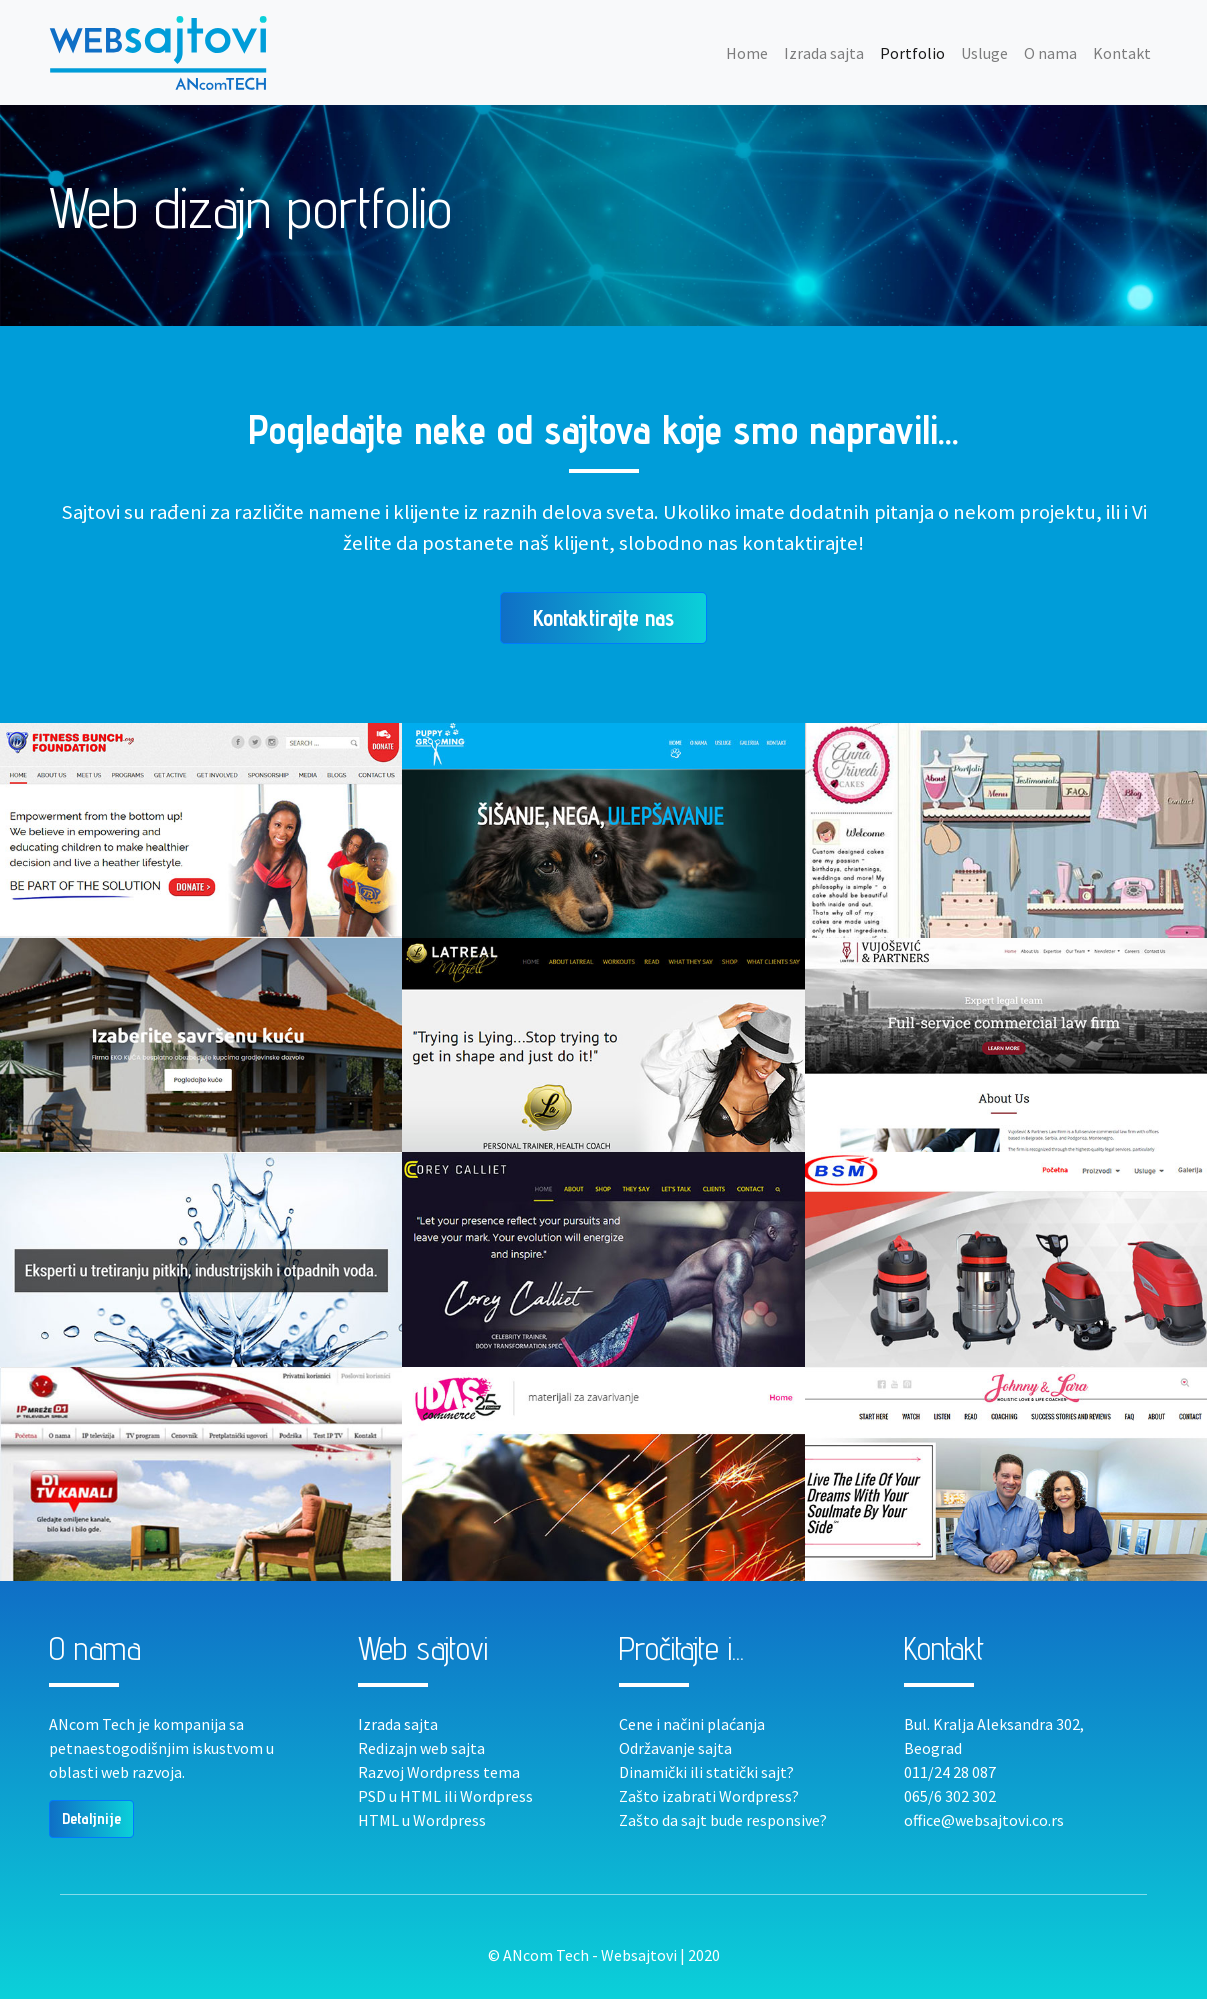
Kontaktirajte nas (603, 617)
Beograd (933, 1748)
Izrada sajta (824, 53)
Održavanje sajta (675, 1748)
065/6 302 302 (950, 1796)
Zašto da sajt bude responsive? (723, 1820)
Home (751, 52)
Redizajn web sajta (421, 1748)
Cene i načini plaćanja (692, 1724)
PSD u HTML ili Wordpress (445, 1796)
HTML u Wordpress (422, 1820)
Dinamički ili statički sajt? (706, 1772)
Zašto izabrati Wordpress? (709, 1796)
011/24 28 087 (950, 1772)
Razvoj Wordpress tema (439, 1772)
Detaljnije (91, 1818)
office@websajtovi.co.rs (984, 1820)
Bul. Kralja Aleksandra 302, (994, 1724)
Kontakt (1122, 53)
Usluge (984, 53)
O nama (1050, 53)
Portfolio (912, 53)
